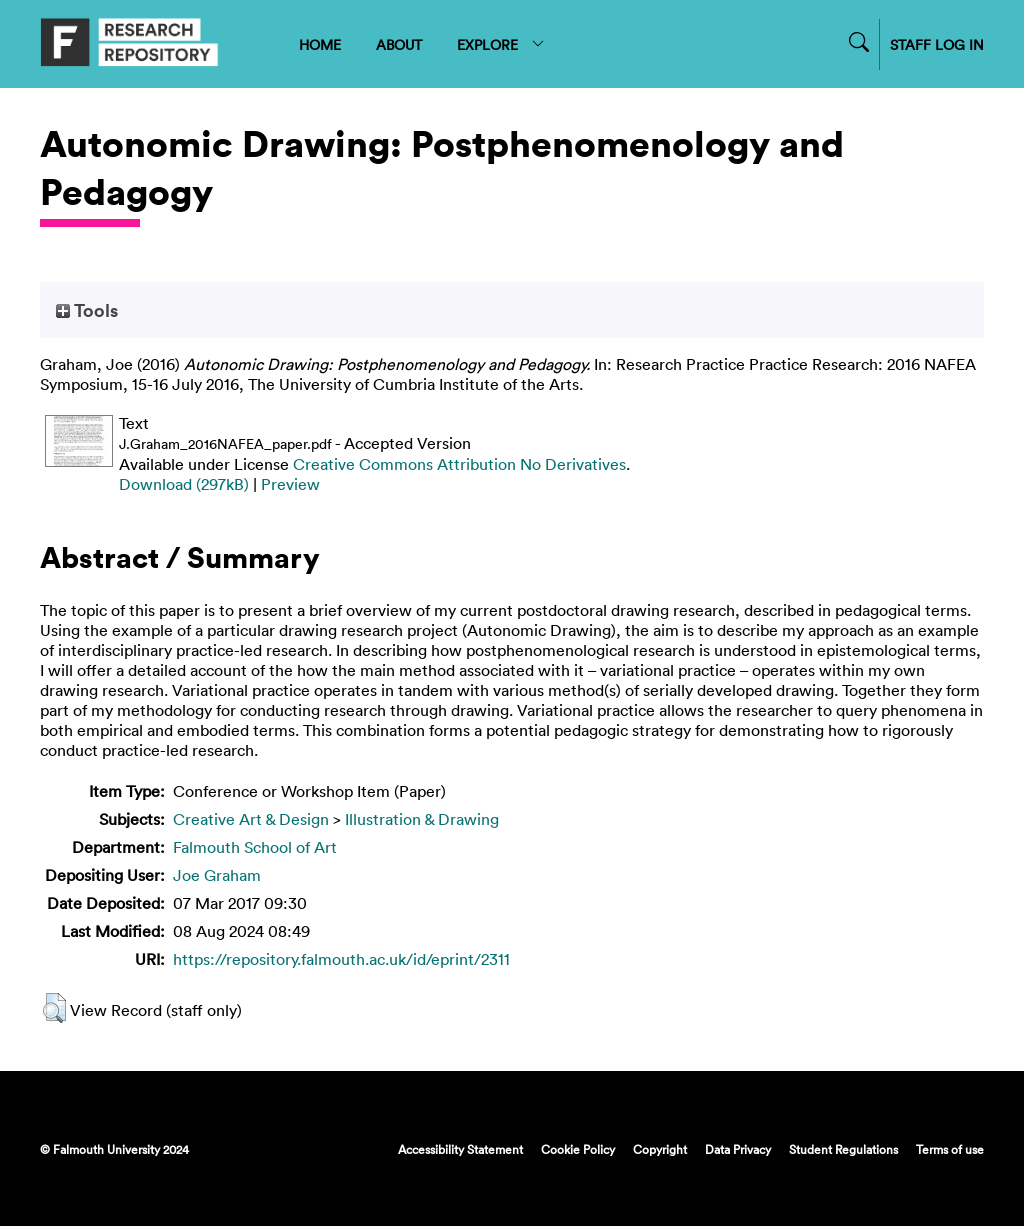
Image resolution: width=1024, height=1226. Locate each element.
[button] (54, 1008)
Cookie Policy (578, 1149)
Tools (87, 310)
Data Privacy (738, 1149)
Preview (290, 484)
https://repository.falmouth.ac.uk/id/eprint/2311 (341, 959)
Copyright (660, 1149)
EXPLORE (501, 44)
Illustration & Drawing (422, 819)
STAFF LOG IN (937, 44)
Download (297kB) (184, 484)
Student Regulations (843, 1149)
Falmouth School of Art (255, 847)
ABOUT (399, 44)
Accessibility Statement (460, 1149)
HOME (320, 44)
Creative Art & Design (251, 819)
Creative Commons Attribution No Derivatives (459, 464)
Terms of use (950, 1149)
